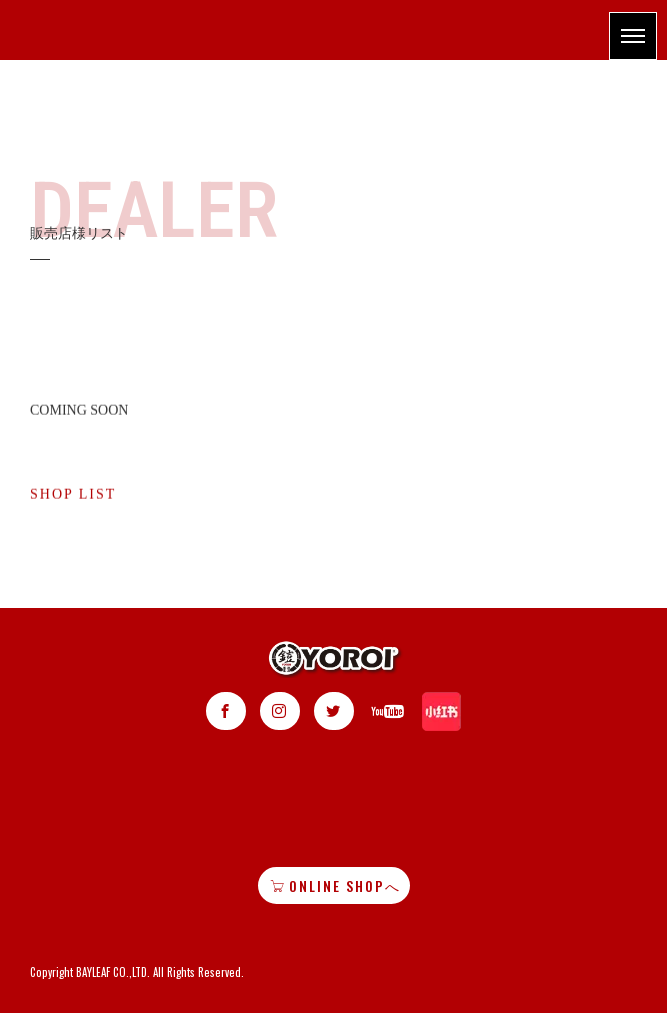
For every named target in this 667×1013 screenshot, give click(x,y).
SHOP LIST (73, 500)
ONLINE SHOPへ (335, 885)
